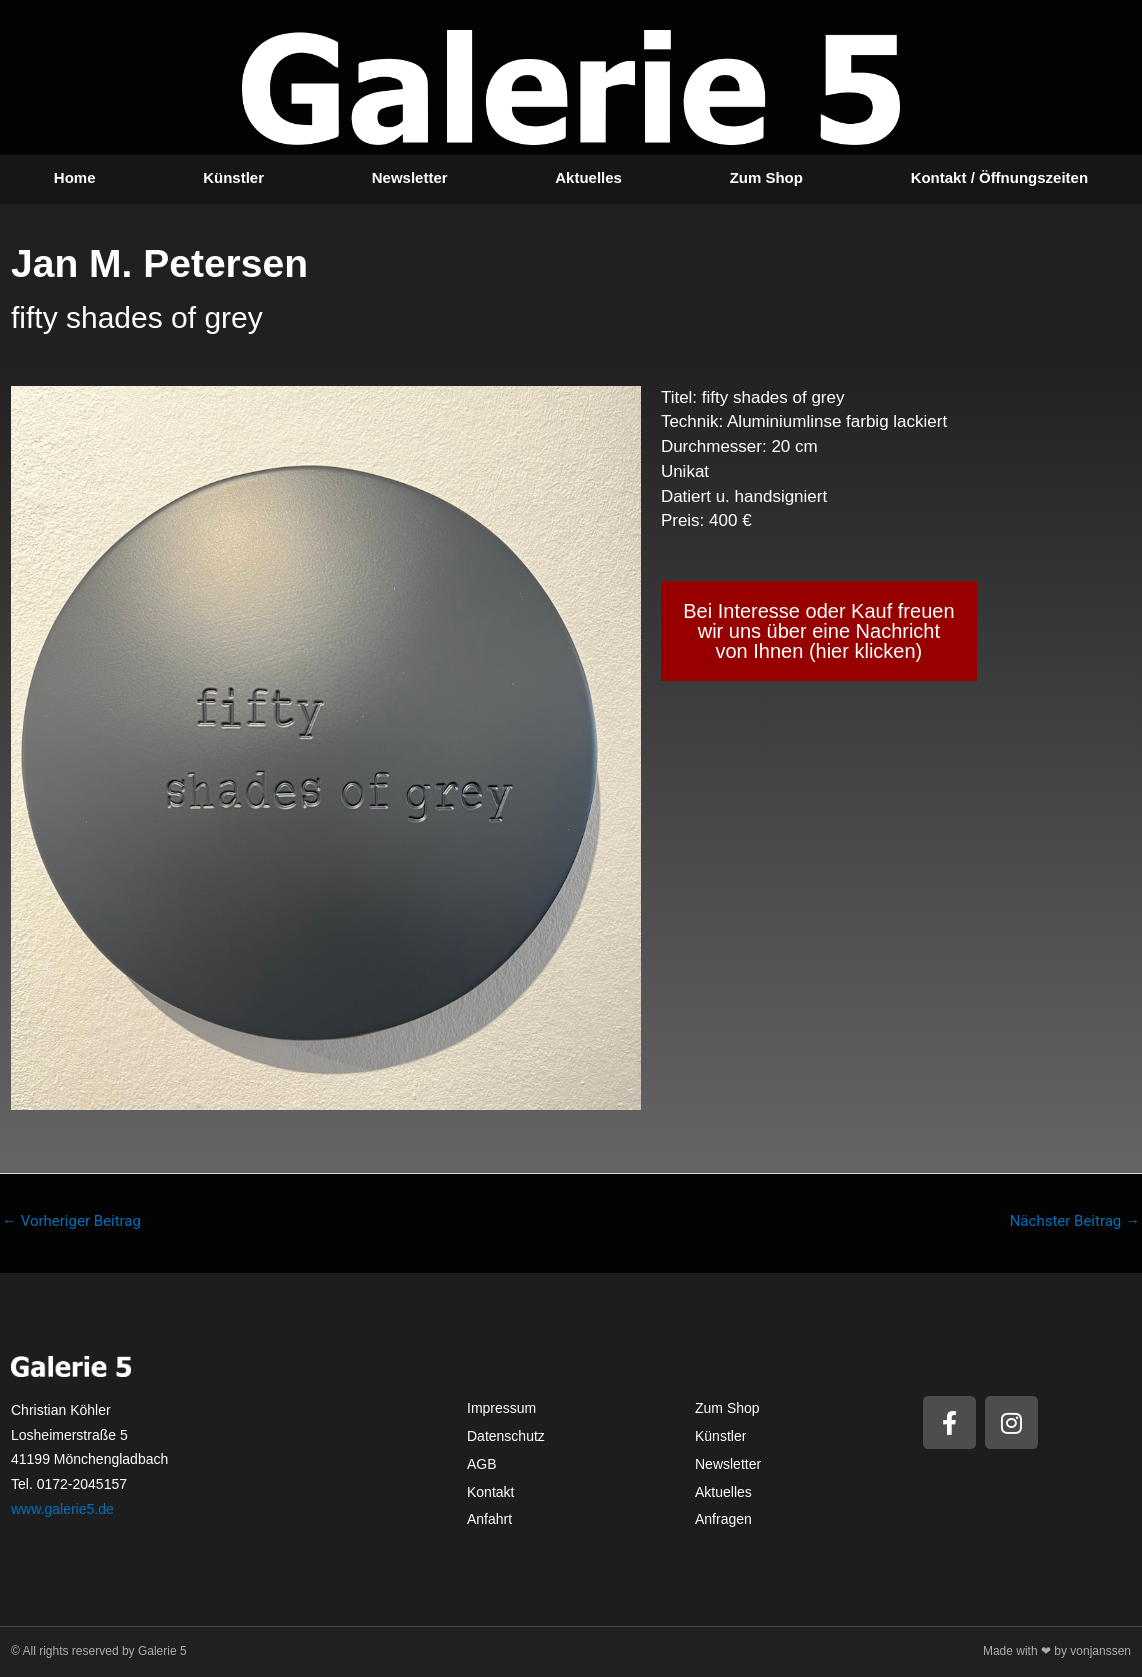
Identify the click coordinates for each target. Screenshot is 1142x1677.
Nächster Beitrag (1075, 1221)
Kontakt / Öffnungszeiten (1000, 177)
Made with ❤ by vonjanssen (1057, 1651)
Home (75, 177)
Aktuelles (588, 177)
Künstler (233, 177)
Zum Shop (766, 177)
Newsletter (410, 177)
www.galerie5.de (62, 1509)
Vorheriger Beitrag (71, 1221)
